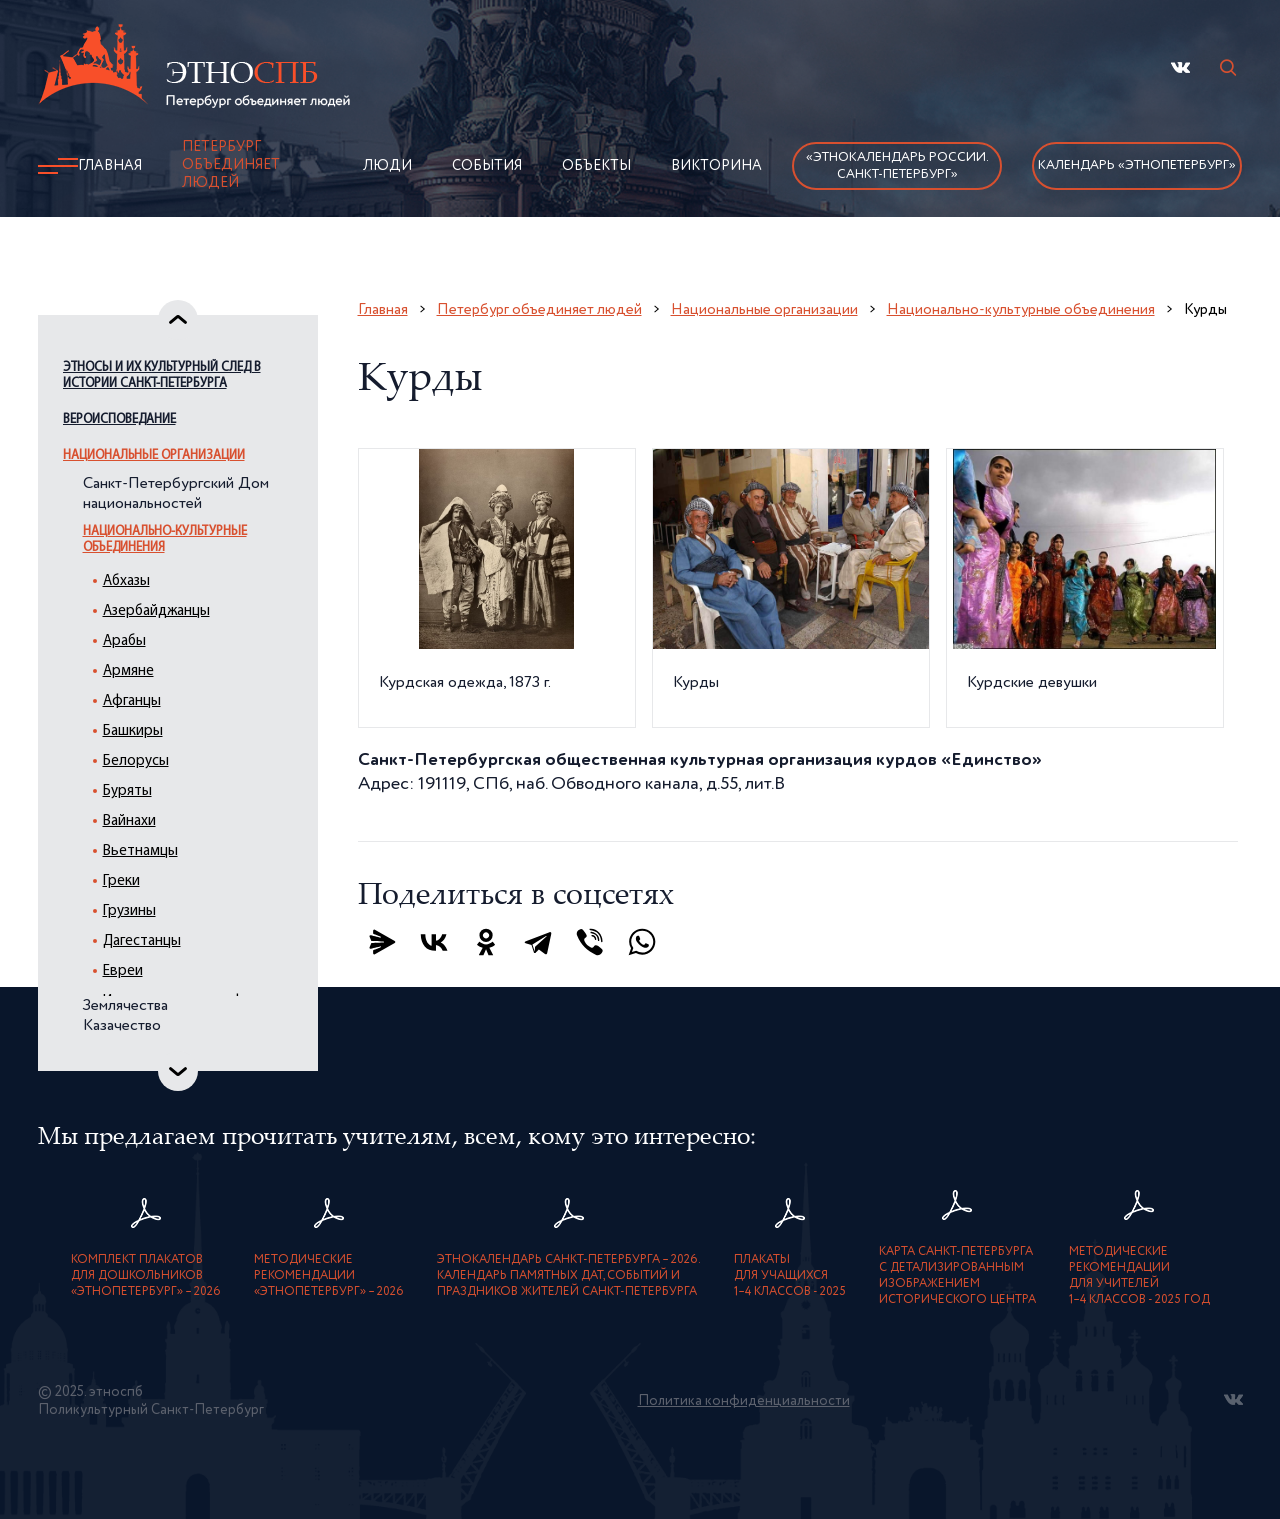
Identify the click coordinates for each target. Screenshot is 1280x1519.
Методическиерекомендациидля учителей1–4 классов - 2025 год (1139, 1276)
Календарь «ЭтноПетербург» (1137, 165)
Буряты (127, 791)
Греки (121, 881)
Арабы (124, 641)
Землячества (125, 1006)
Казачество (122, 1026)
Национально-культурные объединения (165, 539)
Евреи (123, 971)
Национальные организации (154, 455)
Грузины (129, 911)
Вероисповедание (119, 419)
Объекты (596, 166)
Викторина (716, 166)
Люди (387, 166)
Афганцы (132, 701)
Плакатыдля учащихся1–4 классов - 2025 (790, 1276)
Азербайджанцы (156, 611)
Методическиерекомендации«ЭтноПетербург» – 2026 (329, 1276)
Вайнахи (129, 821)
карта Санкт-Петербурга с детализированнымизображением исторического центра (957, 1276)
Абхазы (126, 581)
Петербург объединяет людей (231, 165)
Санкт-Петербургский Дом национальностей (176, 494)
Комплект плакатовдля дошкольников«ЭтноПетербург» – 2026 (146, 1276)
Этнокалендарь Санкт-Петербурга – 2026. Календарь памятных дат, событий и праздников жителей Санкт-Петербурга (569, 1276)
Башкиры (133, 731)
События (487, 166)
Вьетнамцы (140, 851)
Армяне (128, 671)
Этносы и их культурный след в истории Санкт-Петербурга (162, 375)
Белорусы (136, 761)
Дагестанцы (142, 941)
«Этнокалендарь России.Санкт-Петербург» (897, 166)
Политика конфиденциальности (744, 1401)
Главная (110, 166)
